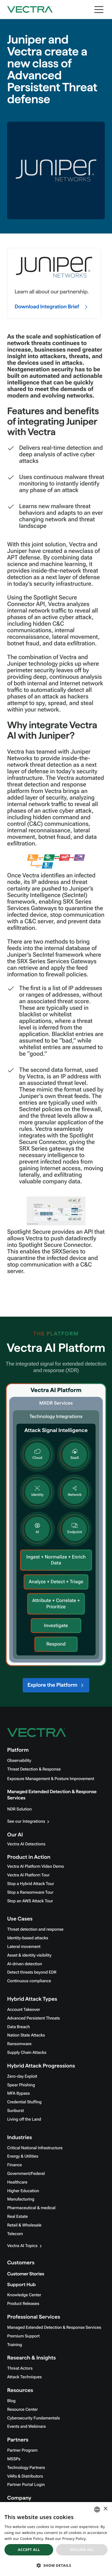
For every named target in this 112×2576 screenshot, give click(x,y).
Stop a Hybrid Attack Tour (30, 1883)
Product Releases (23, 2303)
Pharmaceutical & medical (31, 2208)
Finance (14, 2165)
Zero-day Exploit (22, 2076)
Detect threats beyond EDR (31, 1972)
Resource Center (22, 2409)
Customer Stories (25, 2274)
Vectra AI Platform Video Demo (35, 1866)
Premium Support (23, 2336)
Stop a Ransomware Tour (30, 1892)
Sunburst (15, 2110)
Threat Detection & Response (34, 1769)
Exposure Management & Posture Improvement (50, 1778)
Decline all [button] (82, 2549)
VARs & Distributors (25, 2476)
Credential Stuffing (24, 2102)
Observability (19, 1760)
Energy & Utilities (22, 2156)
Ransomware (19, 2044)
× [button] (105, 2509)
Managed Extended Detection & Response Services (54, 2327)
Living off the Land (24, 2119)
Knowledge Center (24, 2295)
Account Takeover (23, 2009)
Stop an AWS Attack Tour (30, 1901)
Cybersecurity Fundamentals (33, 2418)
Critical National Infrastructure (34, 2148)
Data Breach (18, 2027)
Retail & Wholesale (24, 2225)
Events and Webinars (26, 2426)
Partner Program (22, 2450)
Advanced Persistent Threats (33, 2018)
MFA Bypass (18, 2093)
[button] (56, 2565)
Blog (11, 2401)
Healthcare (17, 2182)
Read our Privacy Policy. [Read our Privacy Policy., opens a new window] (66, 2538)
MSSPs (13, 2459)
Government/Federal (26, 2173)
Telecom (15, 2234)
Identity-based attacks (27, 1938)
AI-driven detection (24, 1964)
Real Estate (17, 2216)
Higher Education (23, 2191)
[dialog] (56, 2539)
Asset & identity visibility (29, 1955)
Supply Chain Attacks (26, 2052)
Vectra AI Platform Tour (28, 1875)
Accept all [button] (29, 2549)
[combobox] (97, 2509)
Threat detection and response (35, 1929)
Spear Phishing (21, 2085)
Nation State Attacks (26, 2035)
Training (14, 2344)
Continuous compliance (29, 1981)
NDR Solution (19, 1809)
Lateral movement (23, 1946)
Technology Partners (26, 2467)
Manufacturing (20, 2199)
